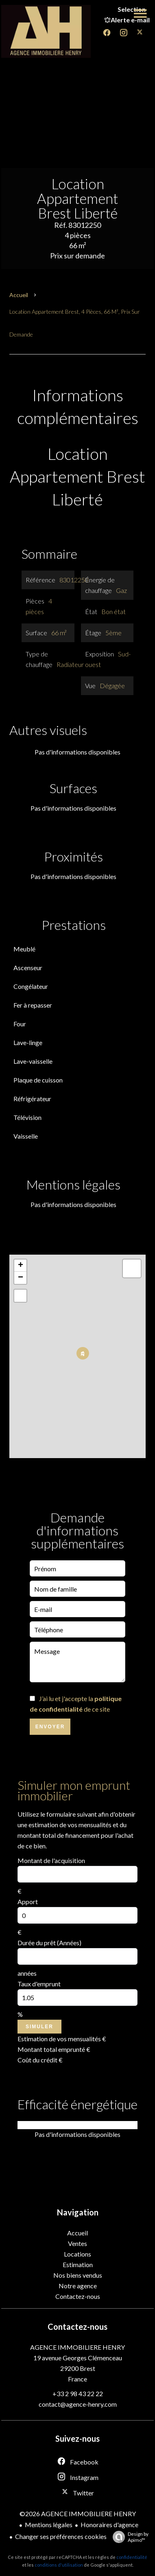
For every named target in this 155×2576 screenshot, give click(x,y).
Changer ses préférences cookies (61, 2536)
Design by (128, 2537)
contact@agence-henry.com (78, 2404)
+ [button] (20, 1266)
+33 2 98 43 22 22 (77, 2393)
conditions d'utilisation (59, 2564)
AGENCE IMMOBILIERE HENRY (77, 2347)
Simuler (39, 2026)
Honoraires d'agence (109, 2524)
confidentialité (131, 2557)
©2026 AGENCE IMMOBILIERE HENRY (78, 2513)
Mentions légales (48, 2524)
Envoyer (50, 1727)
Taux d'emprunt (39, 1984)
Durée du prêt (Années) (49, 1942)
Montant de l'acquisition (51, 1860)
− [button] (20, 1278)
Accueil (18, 294)
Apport (27, 1901)
